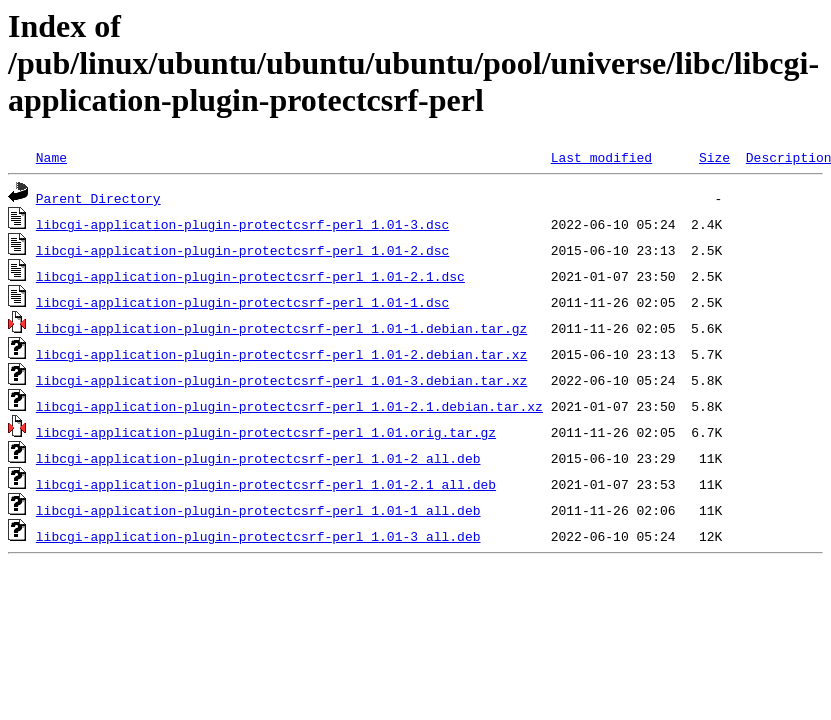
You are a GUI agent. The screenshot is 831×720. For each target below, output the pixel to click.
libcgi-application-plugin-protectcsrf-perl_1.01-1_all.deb (258, 510)
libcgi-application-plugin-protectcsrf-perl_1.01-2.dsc (242, 250)
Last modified (601, 157)
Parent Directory (98, 198)
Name (51, 157)
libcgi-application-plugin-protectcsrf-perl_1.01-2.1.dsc (250, 276)
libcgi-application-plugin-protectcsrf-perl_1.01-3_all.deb (258, 536)
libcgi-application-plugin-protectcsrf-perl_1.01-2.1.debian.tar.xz (289, 406)
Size (714, 157)
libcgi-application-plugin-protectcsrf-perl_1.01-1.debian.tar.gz (281, 328)
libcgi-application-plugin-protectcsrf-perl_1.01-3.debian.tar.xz (281, 380)
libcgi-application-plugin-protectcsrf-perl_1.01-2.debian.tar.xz (281, 354)
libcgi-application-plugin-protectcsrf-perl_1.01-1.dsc (242, 302)
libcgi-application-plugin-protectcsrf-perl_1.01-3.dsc (242, 224)
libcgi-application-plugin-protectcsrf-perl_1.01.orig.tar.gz (266, 432)
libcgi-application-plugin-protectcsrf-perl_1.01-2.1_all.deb (266, 484)
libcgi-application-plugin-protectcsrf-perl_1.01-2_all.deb (258, 458)
